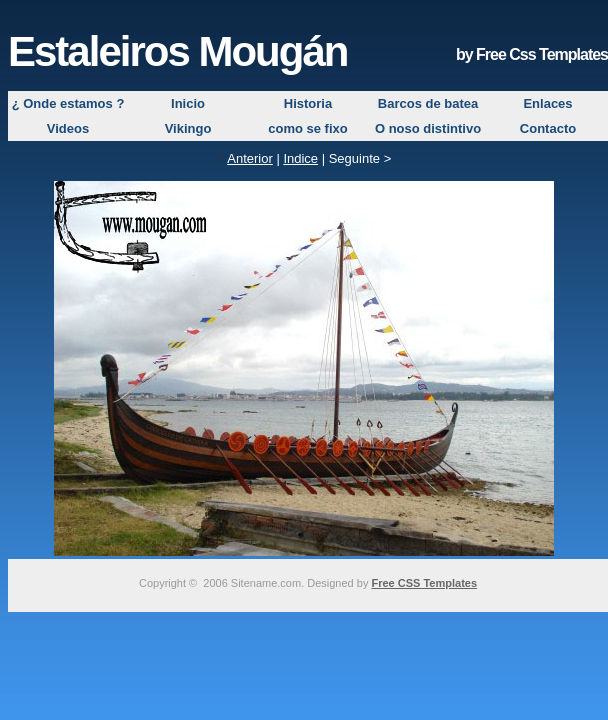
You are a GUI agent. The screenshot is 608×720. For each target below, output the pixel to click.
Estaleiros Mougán (177, 51)
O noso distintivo (428, 128)
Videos (68, 128)
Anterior (250, 158)
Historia (308, 103)
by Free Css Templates (532, 54)
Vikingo (188, 128)
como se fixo (307, 128)
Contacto (548, 128)
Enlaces (547, 103)
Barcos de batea (428, 103)
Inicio (188, 103)
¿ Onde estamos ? (68, 103)
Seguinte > (360, 158)
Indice (300, 158)
